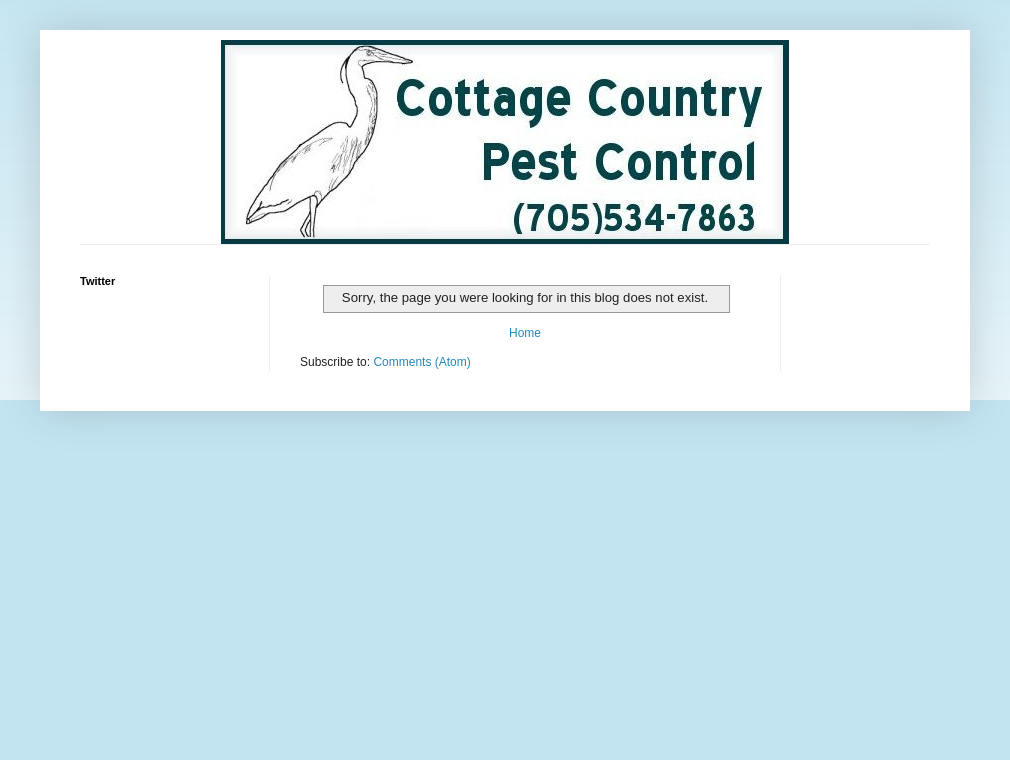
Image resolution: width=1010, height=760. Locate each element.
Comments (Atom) (421, 362)
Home (525, 333)
